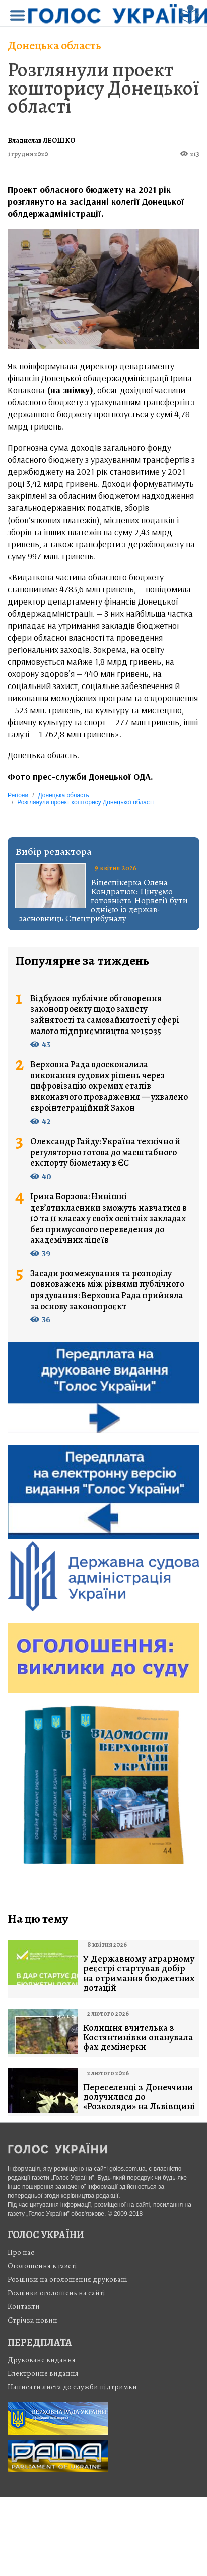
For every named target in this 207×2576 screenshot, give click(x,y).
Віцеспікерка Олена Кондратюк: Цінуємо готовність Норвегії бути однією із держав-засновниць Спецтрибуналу (103, 900)
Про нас (21, 2252)
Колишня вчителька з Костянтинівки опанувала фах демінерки (138, 2037)
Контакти (24, 2306)
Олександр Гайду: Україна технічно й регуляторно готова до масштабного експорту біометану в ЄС (105, 1152)
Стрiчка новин (32, 2320)
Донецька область (54, 45)
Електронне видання (43, 2373)
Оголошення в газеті (42, 2266)
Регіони (18, 795)
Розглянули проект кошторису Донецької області (103, 88)
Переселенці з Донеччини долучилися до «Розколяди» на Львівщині (139, 2097)
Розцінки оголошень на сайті (56, 2293)
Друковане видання (42, 2360)
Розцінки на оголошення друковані (67, 2279)
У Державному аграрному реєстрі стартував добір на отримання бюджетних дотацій (139, 1973)
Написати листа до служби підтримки (72, 2387)
